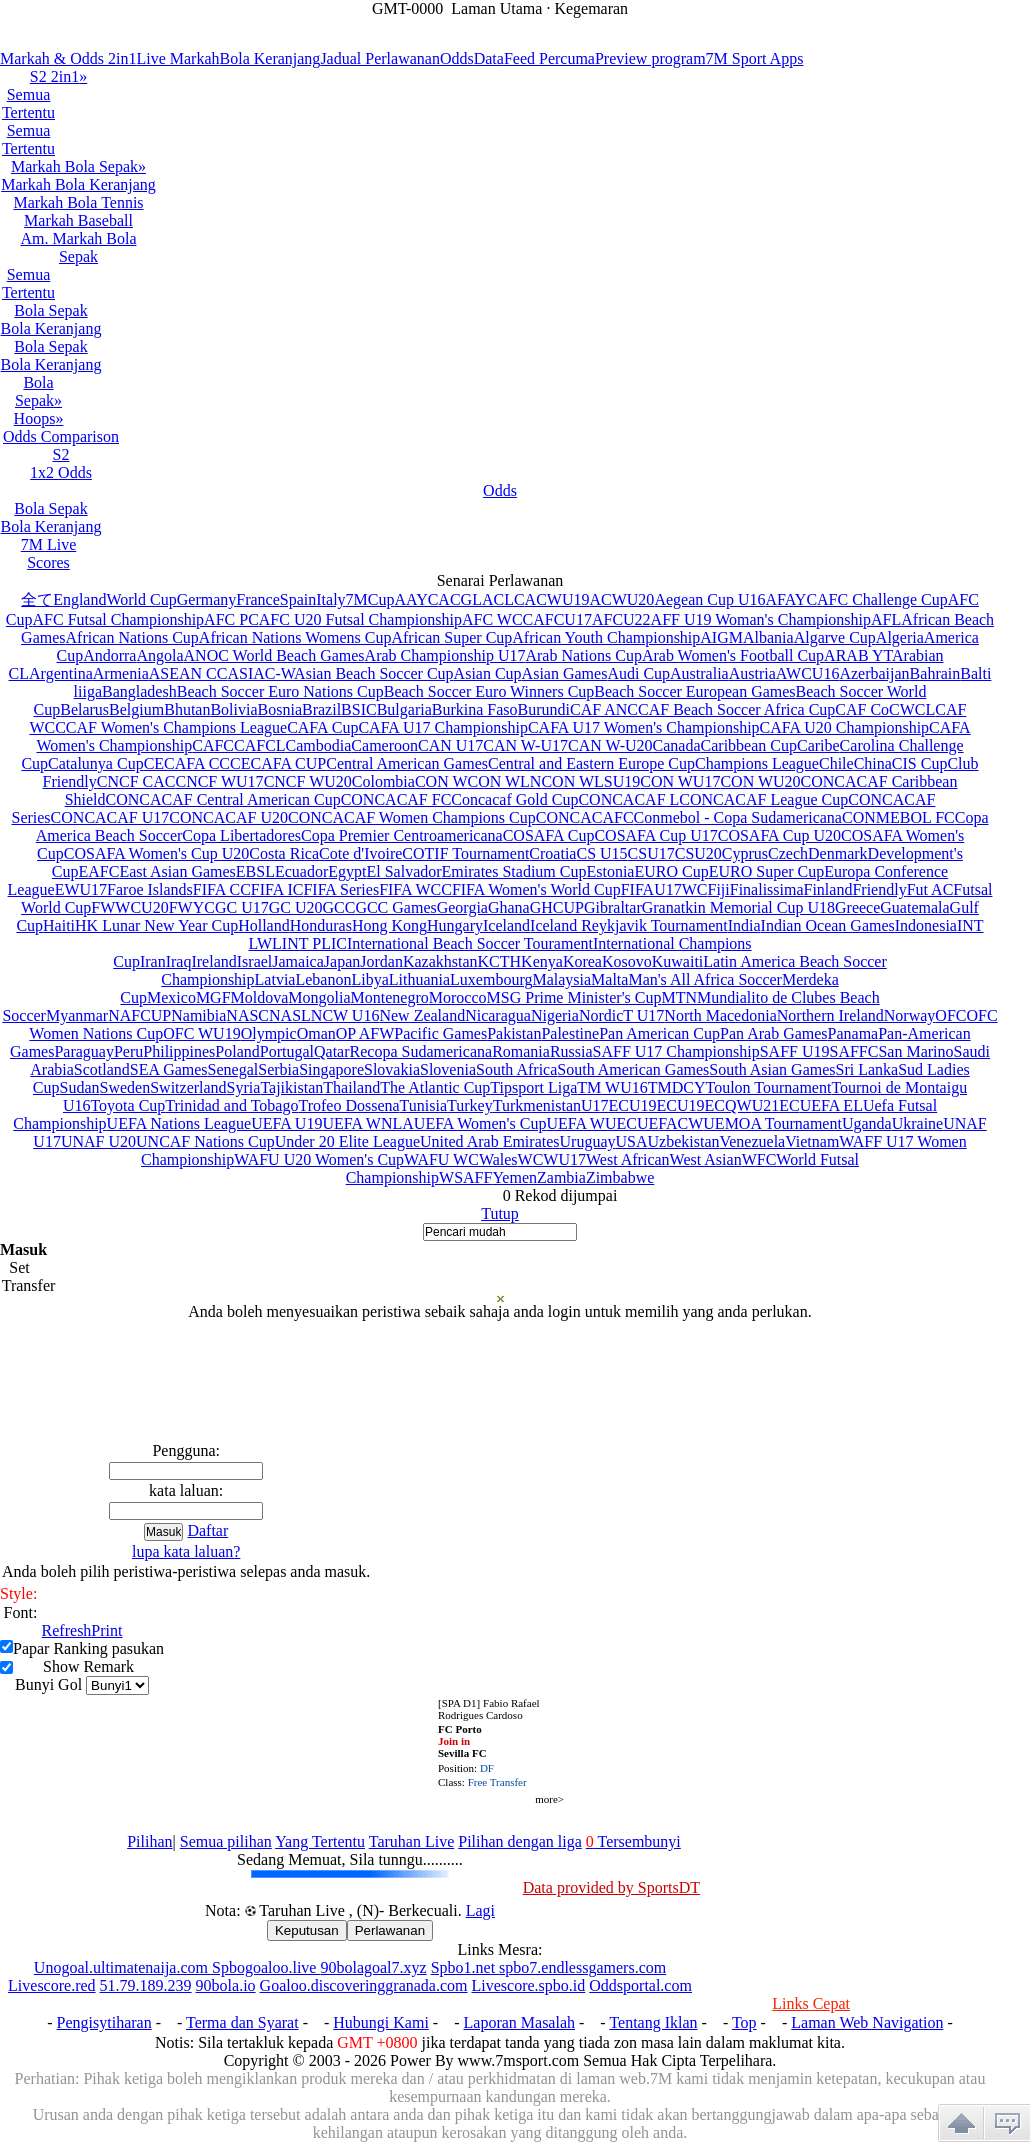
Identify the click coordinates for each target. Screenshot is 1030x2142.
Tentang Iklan (653, 2022)
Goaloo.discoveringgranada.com (364, 1985)
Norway (910, 1015)
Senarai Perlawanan (500, 580)
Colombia (383, 781)
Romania (521, 1051)
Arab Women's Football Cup (733, 655)
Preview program (650, 58)
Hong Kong (389, 925)
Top (744, 2022)
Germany (207, 599)
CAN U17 (450, 745)
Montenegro (390, 997)
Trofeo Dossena (348, 1105)
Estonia (610, 871)
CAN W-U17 (525, 745)
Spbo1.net (465, 1967)
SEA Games (169, 1069)
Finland (828, 889)
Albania (768, 637)
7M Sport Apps (755, 58)
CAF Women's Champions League (176, 727)
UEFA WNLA (367, 1123)
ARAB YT (858, 655)
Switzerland (188, 1087)
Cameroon (384, 745)
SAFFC (854, 1051)
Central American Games (407, 763)
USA (631, 1141)
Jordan (381, 961)
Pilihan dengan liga (520, 1841)
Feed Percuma (549, 58)
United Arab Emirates (490, 1141)
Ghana (509, 907)
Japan (342, 961)
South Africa (516, 1069)
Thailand (351, 1087)
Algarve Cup (835, 637)
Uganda (867, 1123)
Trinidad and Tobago (231, 1105)
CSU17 (651, 853)
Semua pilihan (226, 1841)
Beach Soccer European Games (694, 691)
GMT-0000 (407, 8)
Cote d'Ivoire (360, 853)
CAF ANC (604, 709)
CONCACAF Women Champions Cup (412, 817)
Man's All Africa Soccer (705, 979)
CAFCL (260, 745)
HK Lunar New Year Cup (156, 925)
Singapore (331, 1069)
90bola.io (226, 1985)
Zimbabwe (620, 1177)
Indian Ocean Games (828, 925)
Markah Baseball (78, 220)
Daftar (207, 1530)
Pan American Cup (659, 1033)
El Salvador (403, 871)
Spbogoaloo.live (266, 1967)
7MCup (370, 599)
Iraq (179, 961)
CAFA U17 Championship (443, 727)
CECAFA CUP (278, 763)
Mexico (171, 997)
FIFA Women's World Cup (536, 889)
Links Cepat (811, 2003)
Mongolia (319, 997)
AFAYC (791, 599)
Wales (498, 1159)
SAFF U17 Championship (676, 1051)
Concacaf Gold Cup (514, 799)
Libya (369, 979)
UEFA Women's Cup (480, 1123)
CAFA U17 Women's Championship (644, 727)
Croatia (552, 853)
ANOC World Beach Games (274, 655)
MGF (213, 997)
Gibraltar (613, 907)
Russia (571, 1051)
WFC (759, 1159)
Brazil (321, 709)
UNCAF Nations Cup (205, 1141)
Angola (159, 655)
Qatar (332, 1051)
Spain (298, 599)
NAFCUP (139, 1015)
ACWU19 (557, 599)
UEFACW (670, 1123)
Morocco (458, 997)
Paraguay (84, 1051)
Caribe (818, 745)
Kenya (542, 961)
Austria (752, 673)
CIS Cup (920, 763)
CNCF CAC (136, 781)
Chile (836, 763)
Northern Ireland (830, 1015)
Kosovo (627, 961)
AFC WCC (497, 619)
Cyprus (745, 853)
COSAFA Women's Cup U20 (156, 853)
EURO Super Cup (767, 871)
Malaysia (561, 979)
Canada (677, 745)
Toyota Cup (127, 1105)
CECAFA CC (187, 763)
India (744, 925)
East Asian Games (177, 871)
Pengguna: (186, 1450)
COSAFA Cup (549, 835)
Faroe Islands (150, 889)
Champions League (757, 763)
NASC (247, 1015)
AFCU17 (562, 619)
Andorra (109, 655)
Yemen (514, 1177)
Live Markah (177, 58)
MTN (679, 997)
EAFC (98, 871)
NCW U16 (345, 1015)
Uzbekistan (684, 1141)
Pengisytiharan (104, 2022)
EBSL (255, 871)
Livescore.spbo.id (529, 1985)
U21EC (776, 1105)
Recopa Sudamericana (421, 1051)
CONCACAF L (628, 799)
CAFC (213, 745)
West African (628, 1159)
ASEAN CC (188, 673)
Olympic (269, 1033)
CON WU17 (680, 781)
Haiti (59, 925)
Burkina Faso (475, 709)
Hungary (455, 925)
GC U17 (242, 907)
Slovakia (392, 1069)
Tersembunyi (633, 1841)
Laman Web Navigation (867, 2022)
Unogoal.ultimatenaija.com (123, 1967)
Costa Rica (284, 853)
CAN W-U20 (610, 745)
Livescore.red (52, 1985)
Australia (699, 673)
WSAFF (465, 1177)
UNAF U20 (98, 1141)
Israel (255, 961)
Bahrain (935, 673)
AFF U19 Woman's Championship (761, 619)
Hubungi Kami (381, 2022)
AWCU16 (808, 673)
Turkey (470, 1105)
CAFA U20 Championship (845, 727)
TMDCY (677, 1087)
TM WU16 (612, 1087)
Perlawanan (390, 1930)
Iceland (506, 925)
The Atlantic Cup (435, 1087)
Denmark (838, 853)
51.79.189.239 (146, 1985)
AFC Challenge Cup (882, 599)
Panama (853, 1033)
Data (489, 58)
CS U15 (601, 853)
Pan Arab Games (774, 1033)
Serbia (278, 1069)
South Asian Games (772, 1069)
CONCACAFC (585, 817)
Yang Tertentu (320, 1841)
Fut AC (930, 889)
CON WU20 (760, 781)
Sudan (80, 1087)
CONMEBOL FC (898, 817)
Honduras (321, 925)
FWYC (192, 907)
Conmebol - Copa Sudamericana (738, 817)
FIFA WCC (415, 889)
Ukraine (918, 1123)
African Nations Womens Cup (295, 637)
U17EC (605, 1105)
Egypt (347, 871)
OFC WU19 (202, 1033)
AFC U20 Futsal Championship (360, 619)
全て (37, 599)
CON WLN (505, 781)
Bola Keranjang (270, 58)
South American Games (633, 1069)
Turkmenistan (537, 1105)
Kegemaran (591, 8)
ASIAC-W (260, 673)
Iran (153, 961)
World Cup (141, 599)
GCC (338, 907)
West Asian (706, 1159)
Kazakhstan (440, 961)
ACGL (460, 599)
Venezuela (752, 1141)
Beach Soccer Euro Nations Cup (280, 691)
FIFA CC (222, 889)
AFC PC (231, 619)
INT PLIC (314, 943)
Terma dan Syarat (242, 2022)
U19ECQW (714, 1105)
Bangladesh (139, 691)
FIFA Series (341, 889)
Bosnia (280, 709)
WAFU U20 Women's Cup (319, 1159)
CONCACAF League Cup (763, 799)
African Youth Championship (606, 637)
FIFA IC (277, 889)
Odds (457, 58)
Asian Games (565, 673)
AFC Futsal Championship (119, 619)
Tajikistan (291, 1087)
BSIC (359, 709)
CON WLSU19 (590, 781)
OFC (950, 1015)
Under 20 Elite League (347, 1141)
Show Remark (88, 1666)
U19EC (653, 1105)
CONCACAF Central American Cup (223, 799)
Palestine (570, 1033)
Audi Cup (638, 673)
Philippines (179, 1051)
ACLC (503, 599)
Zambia (561, 1177)
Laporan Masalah (520, 2022)
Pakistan (514, 1033)
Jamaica (298, 961)
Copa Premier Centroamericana (402, 835)
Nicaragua (498, 1015)
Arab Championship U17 (445, 655)
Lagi (480, 1910)
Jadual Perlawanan (380, 58)
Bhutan (187, 709)
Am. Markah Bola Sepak (79, 247)
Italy (330, 599)
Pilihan (149, 1841)
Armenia (121, 673)
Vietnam (812, 1141)
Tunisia (423, 1105)
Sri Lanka (867, 1069)
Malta (609, 979)
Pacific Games (440, 1033)
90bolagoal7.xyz (373, 1967)
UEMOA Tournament (772, 1123)
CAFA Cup (322, 727)
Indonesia (926, 925)
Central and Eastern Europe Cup (591, 763)
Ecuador (301, 871)
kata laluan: (186, 1490)
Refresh (67, 1630)
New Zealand (422, 1015)
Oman (316, 1033)
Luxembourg (491, 979)
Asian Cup (488, 673)
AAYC (416, 599)
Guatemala (914, 907)
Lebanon (323, 979)
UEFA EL (831, 1105)
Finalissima (767, 889)
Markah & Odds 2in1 (68, 58)
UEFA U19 (286, 1123)
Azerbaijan (874, 673)
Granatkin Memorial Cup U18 (738, 907)
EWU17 (81, 889)
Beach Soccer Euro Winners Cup (489, 691)
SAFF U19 (795, 1051)
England (79, 599)
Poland (237, 1051)
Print (106, 1630)
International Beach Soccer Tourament (470, 943)
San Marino (915, 1051)
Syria (244, 1087)
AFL (886, 619)
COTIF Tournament (465, 853)
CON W (441, 781)
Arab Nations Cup (583, 655)
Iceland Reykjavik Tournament (629, 925)
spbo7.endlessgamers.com (582, 1967)
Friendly (879, 889)
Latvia (275, 979)
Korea (582, 961)
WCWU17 (552, 1159)
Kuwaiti (678, 961)
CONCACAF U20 (228, 817)
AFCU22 (621, 619)
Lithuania (419, 979)
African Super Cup (451, 637)
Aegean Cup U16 (709, 599)
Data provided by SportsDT (611, 1887)
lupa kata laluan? (186, 1551)
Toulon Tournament (768, 1087)
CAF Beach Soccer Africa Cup (736, 709)
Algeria (900, 637)
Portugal (287, 1051)
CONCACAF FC (396, 799)
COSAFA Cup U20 (779, 835)
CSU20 (698, 853)
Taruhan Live (412, 1841)
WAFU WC (441, 1159)
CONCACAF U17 (110, 817)
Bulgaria (404, 709)
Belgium (136, 709)
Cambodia (319, 745)
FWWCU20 (129, 907)
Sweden (125, 1087)
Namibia (198, 1015)
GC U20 (296, 907)
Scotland (102, 1069)
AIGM (721, 637)
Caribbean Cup (749, 745)
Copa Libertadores (241, 835)
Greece (857, 907)
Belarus (84, 709)
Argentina (61, 673)
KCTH (500, 961)
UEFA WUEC (591, 1123)
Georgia (462, 907)
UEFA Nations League (179, 1123)
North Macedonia (720, 1015)
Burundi (544, 709)
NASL (290, 1015)
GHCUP (557, 907)
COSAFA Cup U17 (655, 835)
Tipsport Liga (533, 1087)
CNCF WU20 (308, 781)
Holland (264, 925)
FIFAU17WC (664, 889)
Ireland (213, 961)
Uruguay (588, 1141)
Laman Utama (496, 8)
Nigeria (555, 1015)
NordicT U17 (621, 1015)
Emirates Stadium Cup (514, 871)
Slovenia (448, 1069)
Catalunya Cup (96, 763)
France (258, 599)
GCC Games (395, 907)
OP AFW (365, 1033)
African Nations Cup (132, 637)
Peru (128, 1051)
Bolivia (233, 709)
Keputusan (307, 1930)
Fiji (719, 889)
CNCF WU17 (219, 781)
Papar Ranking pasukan (88, 1648)
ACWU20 (621, 599)
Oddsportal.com (640, 1985)
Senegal (233, 1069)
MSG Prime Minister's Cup (574, 997)
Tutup (500, 1213)
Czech (788, 853)
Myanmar (77, 1015)
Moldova (260, 997)
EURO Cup (671, 871)
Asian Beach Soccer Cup (374, 673)
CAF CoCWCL (885, 709)
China (873, 763)
